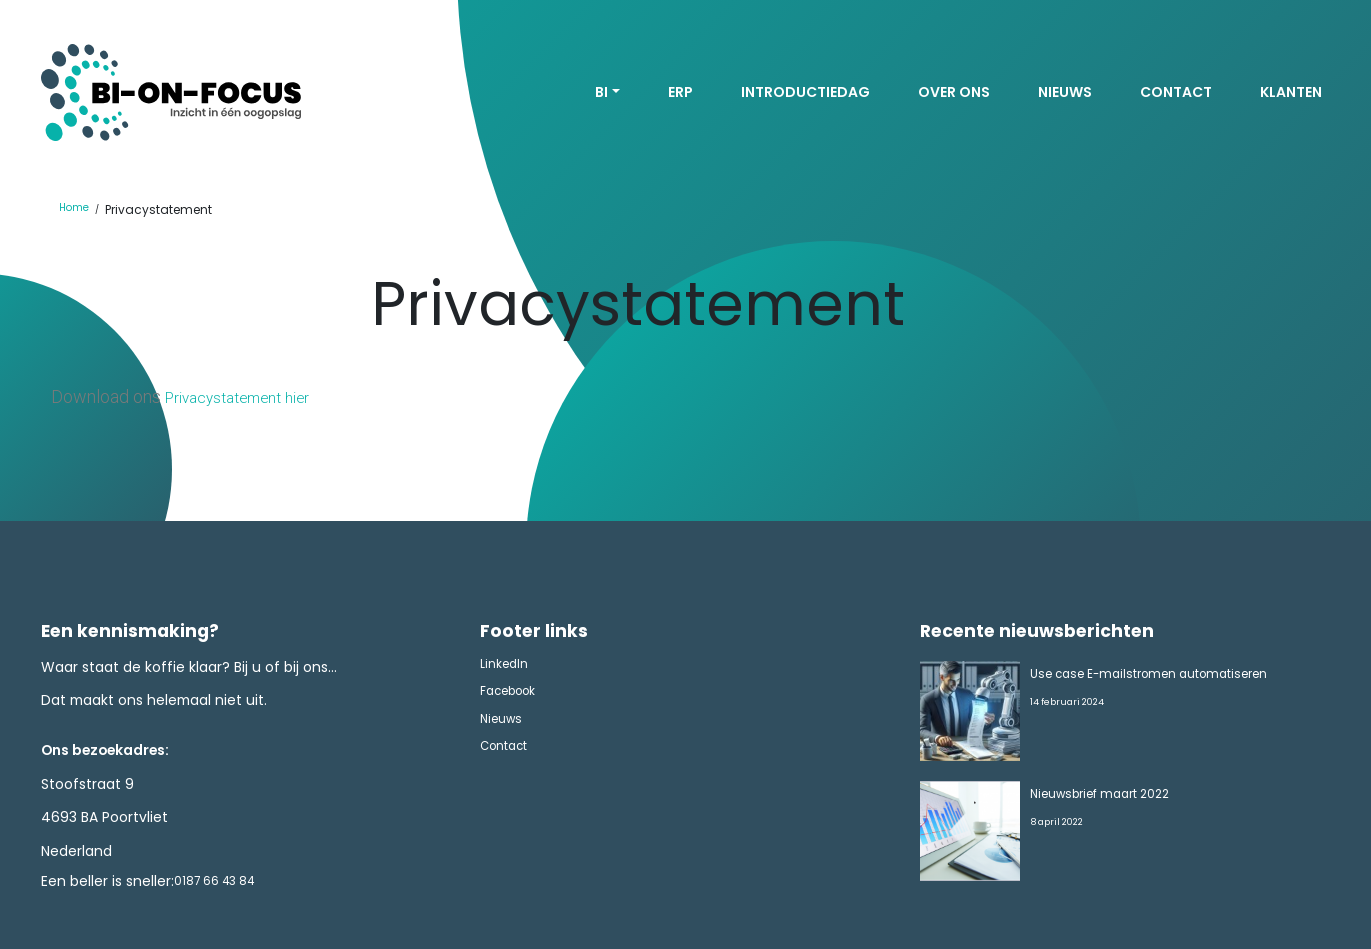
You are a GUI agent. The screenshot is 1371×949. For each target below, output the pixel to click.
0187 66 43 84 (223, 886)
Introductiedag (805, 93)
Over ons (954, 93)
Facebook (514, 702)
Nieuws (1065, 93)
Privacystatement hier (251, 398)
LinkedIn (507, 669)
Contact (1176, 93)
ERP (680, 93)
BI (601, 93)
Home (77, 211)
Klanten (1291, 93)
